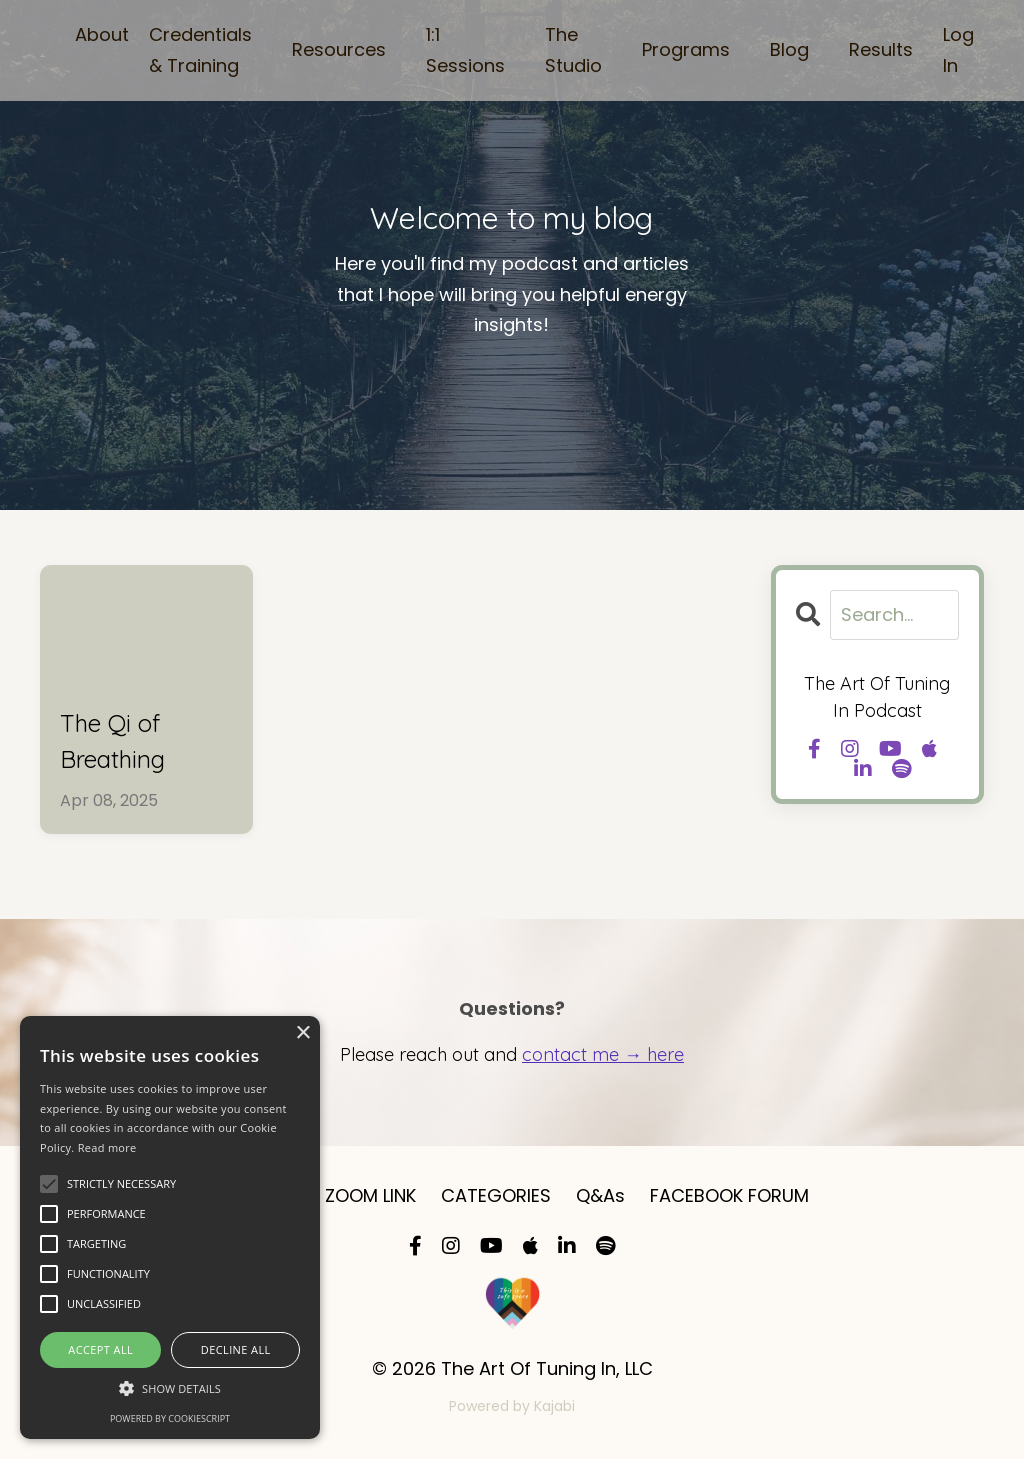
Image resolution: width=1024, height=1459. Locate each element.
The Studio (573, 50)
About (102, 34)
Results (881, 49)
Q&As (600, 1195)
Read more (107, 1147)
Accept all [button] (100, 1349)
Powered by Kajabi (512, 1406)
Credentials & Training (200, 50)
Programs (686, 49)
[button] (170, 1388)
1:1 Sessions (465, 50)
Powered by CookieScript (170, 1418)
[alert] (170, 1227)
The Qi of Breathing (112, 741)
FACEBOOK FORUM (729, 1195)
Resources (339, 49)
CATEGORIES (496, 1195)
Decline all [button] (236, 1349)
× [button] (302, 1033)
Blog (789, 49)
